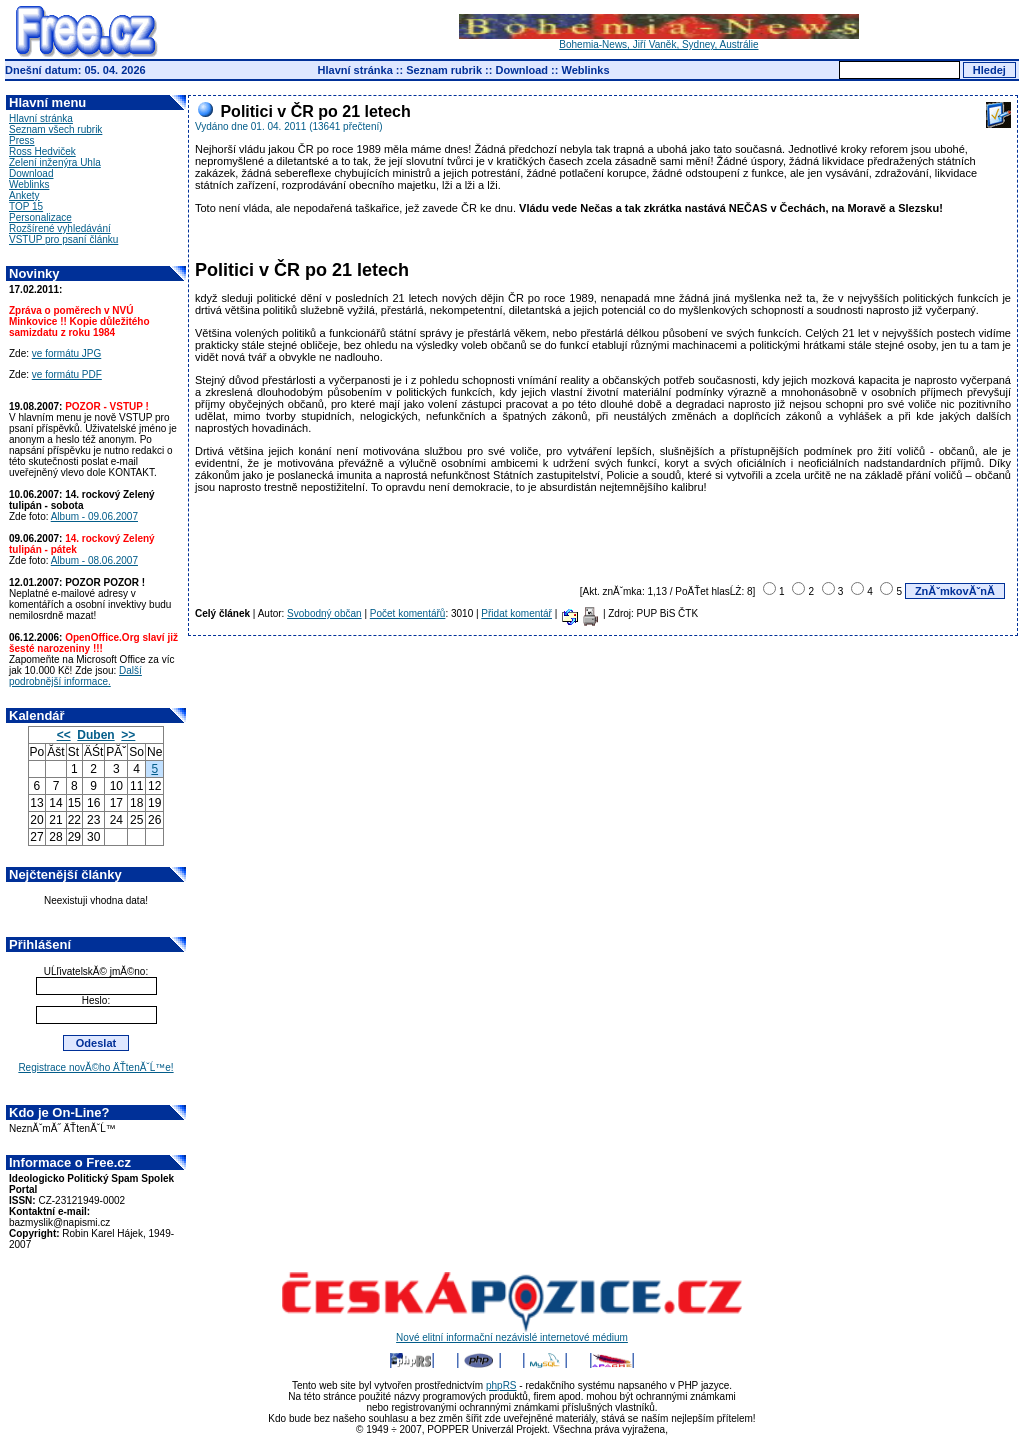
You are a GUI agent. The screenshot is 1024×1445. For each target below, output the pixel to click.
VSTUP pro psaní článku (63, 239)
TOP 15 (26, 206)
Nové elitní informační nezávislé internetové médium (512, 1333)
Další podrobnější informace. (75, 676)
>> (128, 735)
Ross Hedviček (42, 151)
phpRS (501, 1385)
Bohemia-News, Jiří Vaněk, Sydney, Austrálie (659, 40)
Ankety (24, 195)
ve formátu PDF (67, 374)
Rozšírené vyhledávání (60, 228)
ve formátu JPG (66, 353)
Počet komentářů (408, 613)
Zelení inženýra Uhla (55, 162)
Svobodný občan (324, 613)
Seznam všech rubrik (55, 129)
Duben (95, 735)
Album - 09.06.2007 (94, 516)
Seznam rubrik (444, 70)
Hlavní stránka (355, 70)
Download (521, 70)
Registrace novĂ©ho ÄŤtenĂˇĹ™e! (95, 1067)
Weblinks (585, 70)
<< (64, 735)
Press (22, 140)
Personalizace (40, 217)
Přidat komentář (516, 613)
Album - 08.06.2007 (94, 560)
